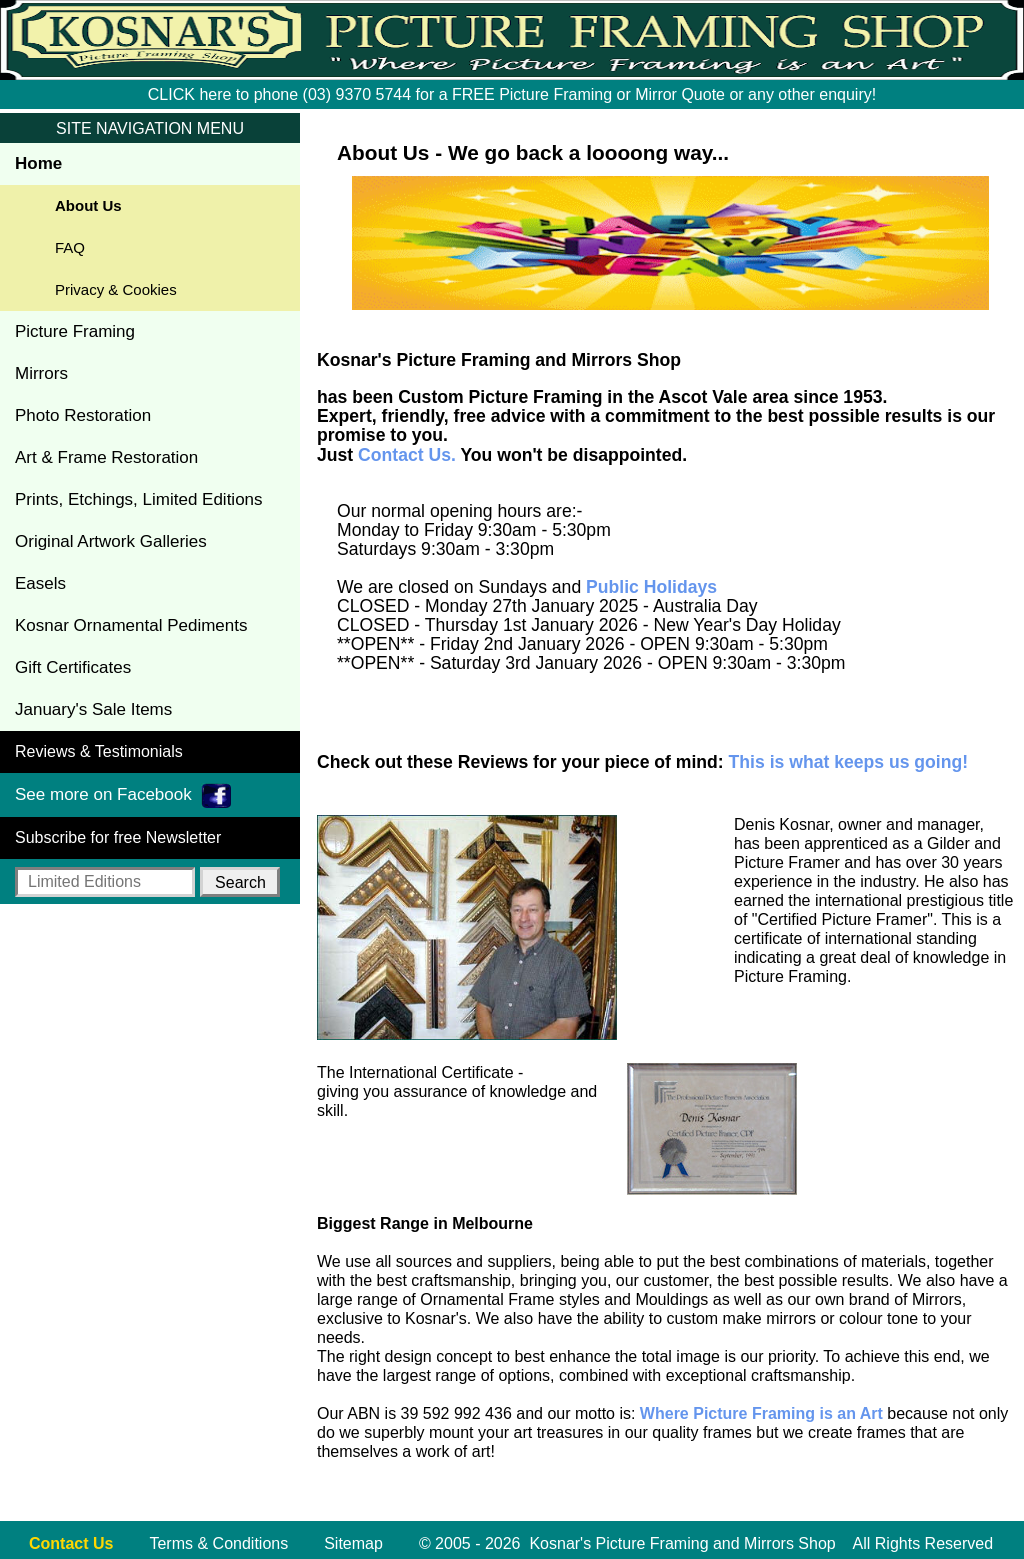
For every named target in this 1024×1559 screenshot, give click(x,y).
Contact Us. (407, 455)
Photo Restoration (83, 415)
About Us (88, 205)
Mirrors (41, 373)
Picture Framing (75, 331)
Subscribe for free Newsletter (118, 837)
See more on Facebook (123, 795)
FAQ (70, 247)
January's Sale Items (93, 709)
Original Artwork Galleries (111, 541)
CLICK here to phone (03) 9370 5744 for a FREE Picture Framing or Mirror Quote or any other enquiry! (512, 94)
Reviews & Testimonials (99, 751)
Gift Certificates (73, 667)
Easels (40, 583)
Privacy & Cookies (116, 289)
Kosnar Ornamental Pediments (131, 625)
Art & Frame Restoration (106, 457)
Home (38, 163)
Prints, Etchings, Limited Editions (139, 499)
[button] (240, 882)
